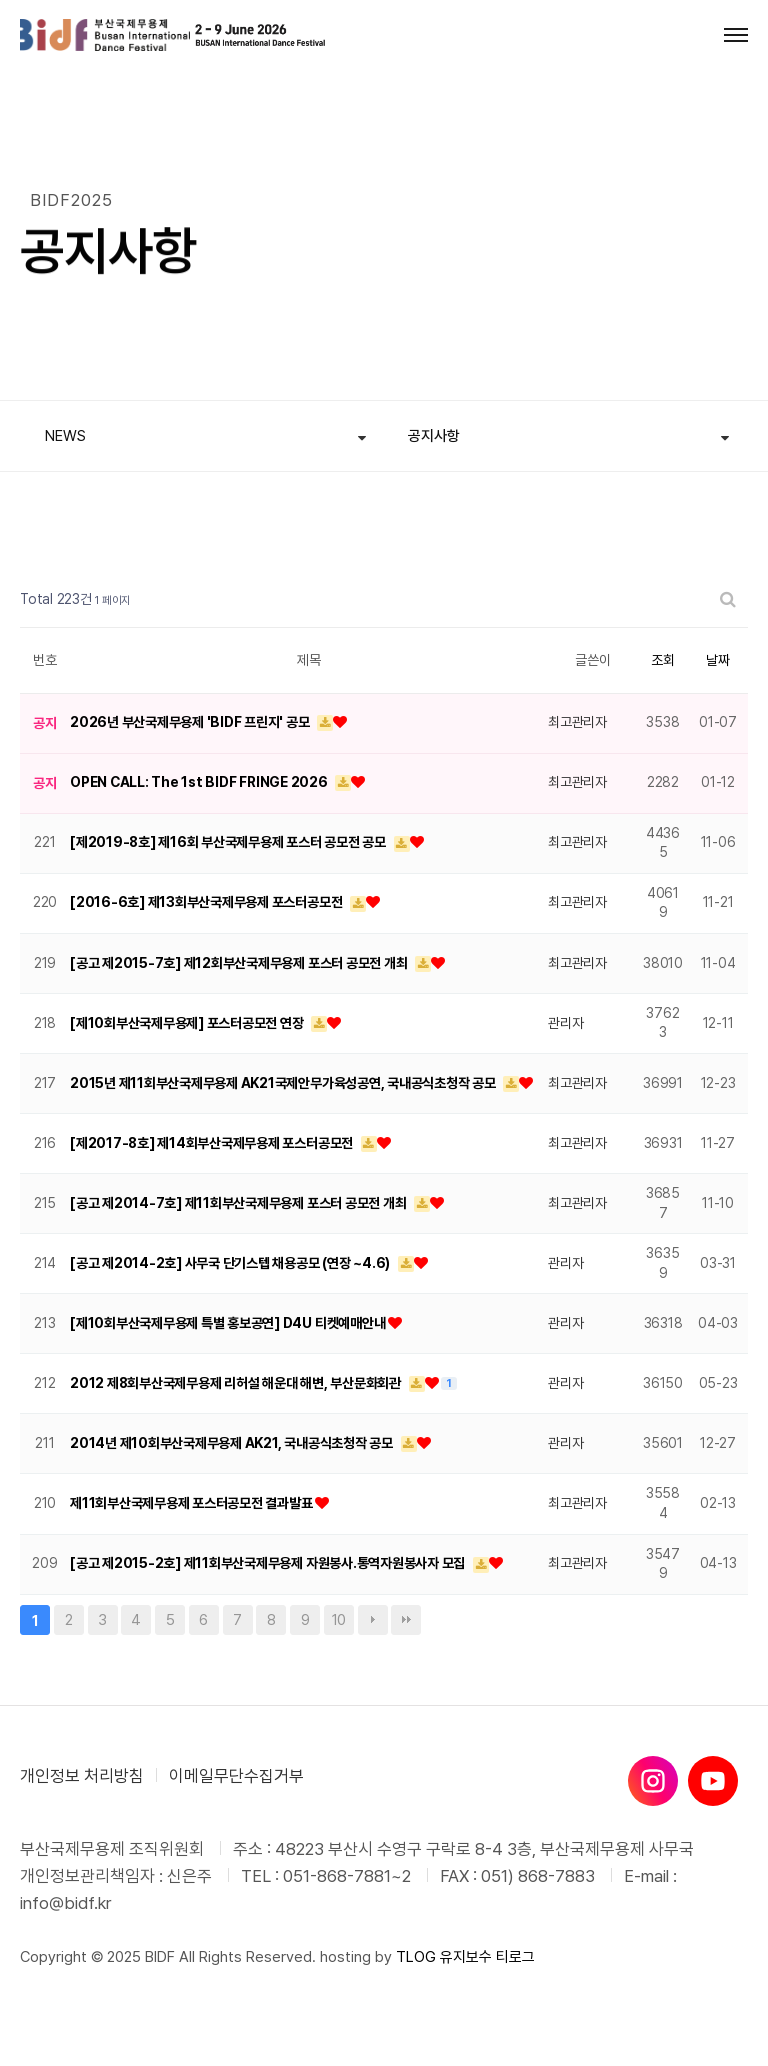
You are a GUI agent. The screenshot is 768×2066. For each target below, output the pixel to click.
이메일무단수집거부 (236, 1776)
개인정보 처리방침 (82, 1776)
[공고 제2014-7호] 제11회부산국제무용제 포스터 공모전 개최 (239, 1203)
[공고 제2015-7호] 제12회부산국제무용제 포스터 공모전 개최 (240, 963)
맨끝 (406, 1620)
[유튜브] (713, 1781)
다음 (373, 1620)
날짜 (718, 660)
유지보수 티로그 (487, 1957)
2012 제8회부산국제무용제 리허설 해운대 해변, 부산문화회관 (237, 1383)
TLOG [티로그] (416, 1957)
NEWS (65, 436)
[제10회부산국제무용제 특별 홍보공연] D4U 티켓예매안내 (229, 1323)
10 (335, 1617)
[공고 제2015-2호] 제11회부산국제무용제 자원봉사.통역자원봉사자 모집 (269, 1563)
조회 (663, 660)
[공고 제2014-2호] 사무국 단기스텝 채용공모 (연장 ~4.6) (231, 1263)
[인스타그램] (653, 1781)
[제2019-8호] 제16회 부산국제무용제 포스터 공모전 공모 (229, 842)
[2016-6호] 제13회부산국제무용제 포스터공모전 (207, 902)
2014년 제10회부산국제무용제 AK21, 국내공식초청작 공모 (233, 1443)
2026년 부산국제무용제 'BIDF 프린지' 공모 (191, 722)
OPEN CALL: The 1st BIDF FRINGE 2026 (200, 782)
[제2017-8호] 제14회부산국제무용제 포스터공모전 (213, 1143)
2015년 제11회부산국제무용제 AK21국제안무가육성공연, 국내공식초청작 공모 (284, 1083)
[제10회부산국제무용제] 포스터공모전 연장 (188, 1023)
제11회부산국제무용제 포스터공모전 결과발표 (192, 1503)
